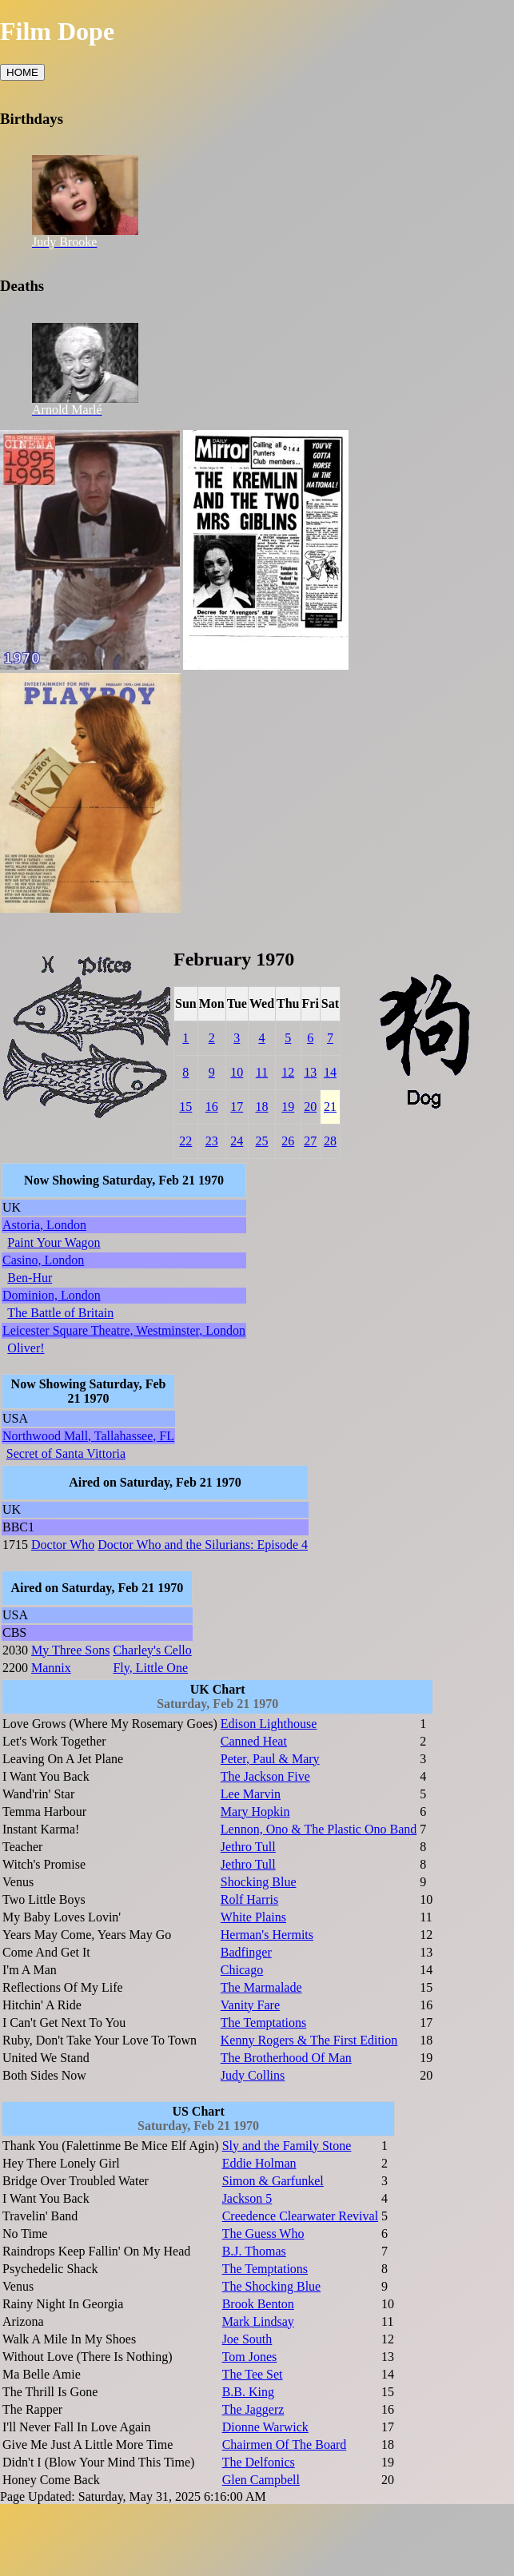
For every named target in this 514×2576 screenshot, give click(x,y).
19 (287, 1106)
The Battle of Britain (60, 1313)
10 (236, 1072)
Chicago (242, 1970)
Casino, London (43, 1260)
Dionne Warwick (265, 2427)
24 (236, 1141)
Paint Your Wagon (53, 1242)
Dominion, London (51, 1295)
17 (236, 1106)
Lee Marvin (251, 1794)
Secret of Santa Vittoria (66, 1453)
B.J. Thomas (254, 2251)
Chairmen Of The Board (284, 2444)
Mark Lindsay (258, 2321)
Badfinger (246, 1952)
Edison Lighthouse (269, 1723)
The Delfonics (258, 2462)
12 (287, 1072)
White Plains (253, 1917)
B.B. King (248, 2392)
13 (310, 1072)
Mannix (51, 1667)
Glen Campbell (261, 2479)
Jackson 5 (247, 2198)
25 (261, 1141)
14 (330, 1072)
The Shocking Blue (271, 2286)
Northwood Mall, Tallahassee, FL (88, 1436)
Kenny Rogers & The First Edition (309, 2040)
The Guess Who (263, 2233)
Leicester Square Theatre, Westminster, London (123, 1330)
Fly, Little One (150, 1667)
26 (287, 1141)
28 (330, 1141)
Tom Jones (249, 2356)
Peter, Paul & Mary (270, 1759)
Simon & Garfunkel (273, 2181)
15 (185, 1106)
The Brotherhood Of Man (286, 2057)
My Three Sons (70, 1650)
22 (185, 1141)
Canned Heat (254, 1741)
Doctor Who (62, 1544)
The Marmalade (261, 1987)
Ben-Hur (29, 1277)
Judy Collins (253, 2075)
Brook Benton (258, 2304)
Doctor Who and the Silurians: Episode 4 (203, 1544)
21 (330, 1106)
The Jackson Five (265, 1776)
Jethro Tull (248, 1846)
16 (211, 1106)
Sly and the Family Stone (287, 2145)
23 (211, 1141)
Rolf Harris (249, 1899)
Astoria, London (44, 1225)
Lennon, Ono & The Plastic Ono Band (318, 1829)
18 (261, 1106)
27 (310, 1141)
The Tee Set (252, 2374)
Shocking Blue (259, 1882)
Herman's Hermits (267, 1934)
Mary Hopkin (255, 1811)
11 (262, 1072)
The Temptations (263, 2022)
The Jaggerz (253, 2409)
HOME (22, 72)
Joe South (247, 2339)
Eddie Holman (259, 2163)
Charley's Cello (152, 1650)
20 (310, 1106)
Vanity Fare (250, 2005)
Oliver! (25, 1348)
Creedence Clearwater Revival (300, 2216)
